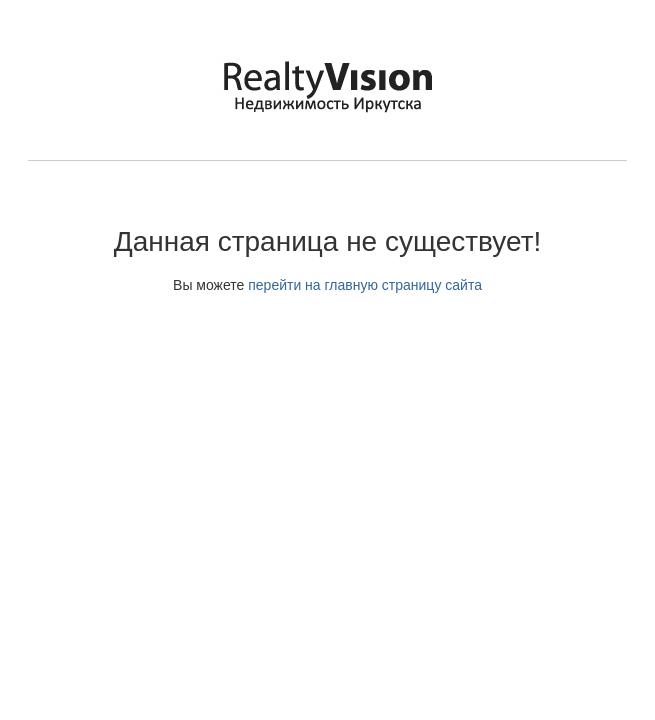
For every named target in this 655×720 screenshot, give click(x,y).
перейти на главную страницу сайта (365, 285)
